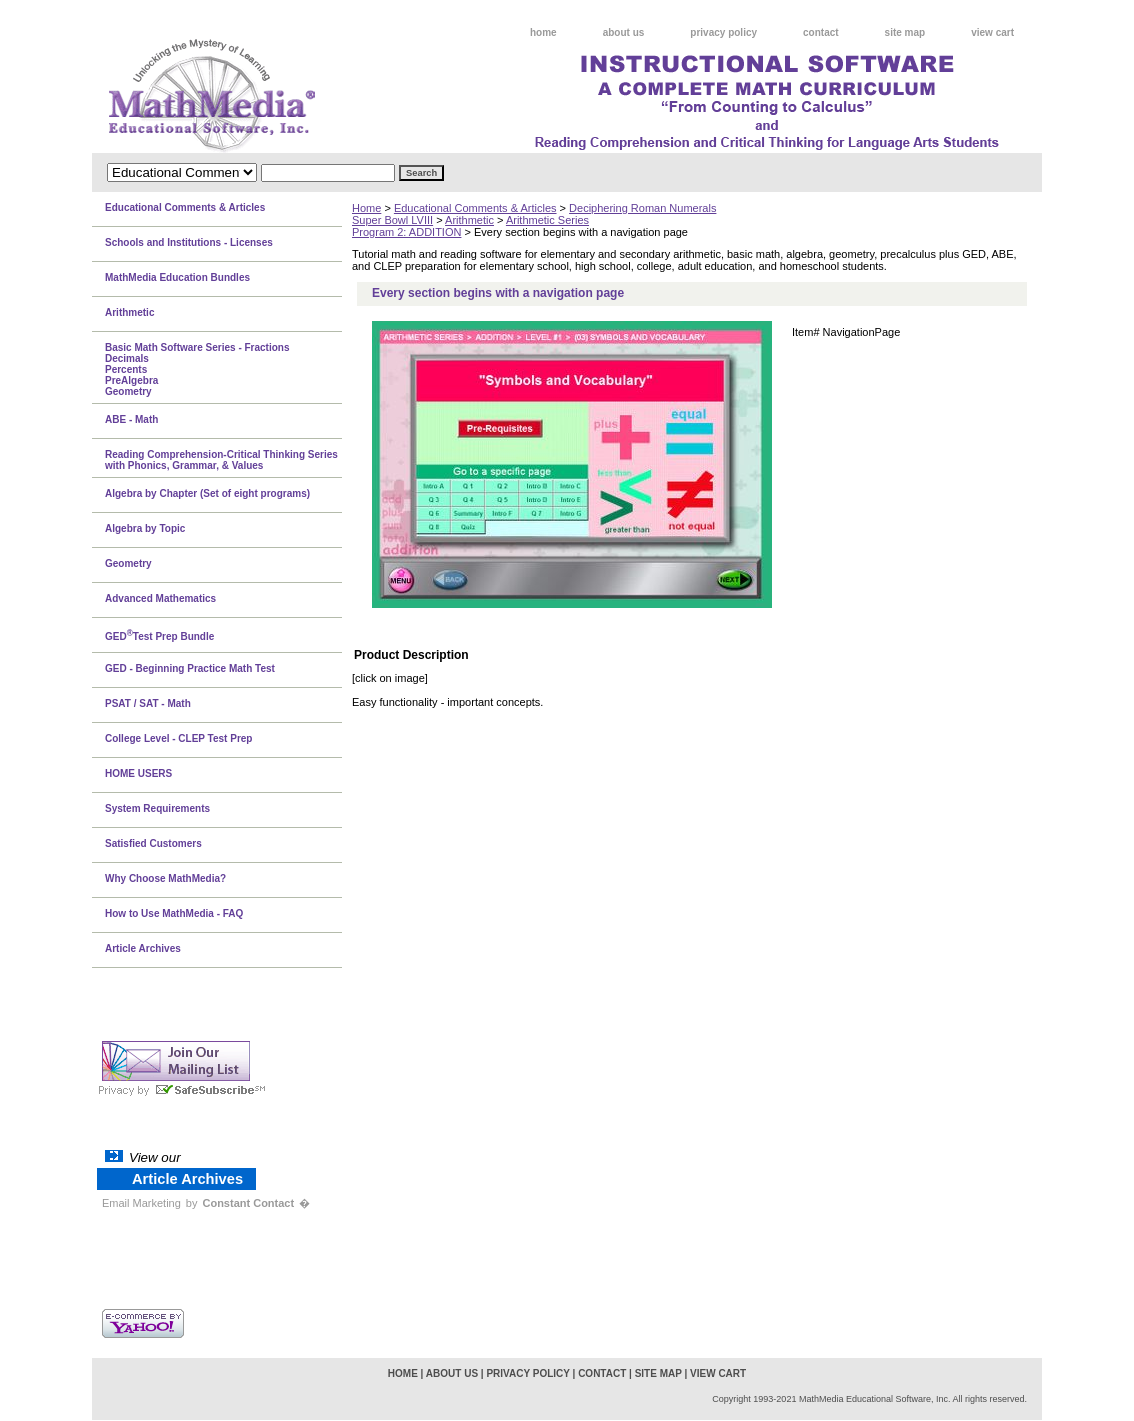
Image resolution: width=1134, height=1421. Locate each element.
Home (366, 208)
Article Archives (143, 948)
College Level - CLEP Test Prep (178, 738)
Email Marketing (141, 1203)
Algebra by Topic (145, 528)
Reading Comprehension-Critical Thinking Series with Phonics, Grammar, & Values (221, 460)
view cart (992, 32)
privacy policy (723, 32)
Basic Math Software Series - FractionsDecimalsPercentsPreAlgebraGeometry (197, 369)
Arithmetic (469, 220)
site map (905, 32)
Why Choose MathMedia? (165, 878)
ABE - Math (131, 419)
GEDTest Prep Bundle (159, 635)
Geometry (128, 563)
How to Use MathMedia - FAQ (174, 913)
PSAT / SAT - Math (148, 703)
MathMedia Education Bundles (177, 277)
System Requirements (157, 808)
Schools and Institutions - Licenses (189, 242)
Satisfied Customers (153, 843)
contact (821, 32)
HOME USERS (138, 773)
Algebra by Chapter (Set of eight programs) (207, 493)
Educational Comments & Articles (475, 208)
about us (624, 32)
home (543, 32)
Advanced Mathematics (160, 598)
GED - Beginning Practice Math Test (190, 668)
